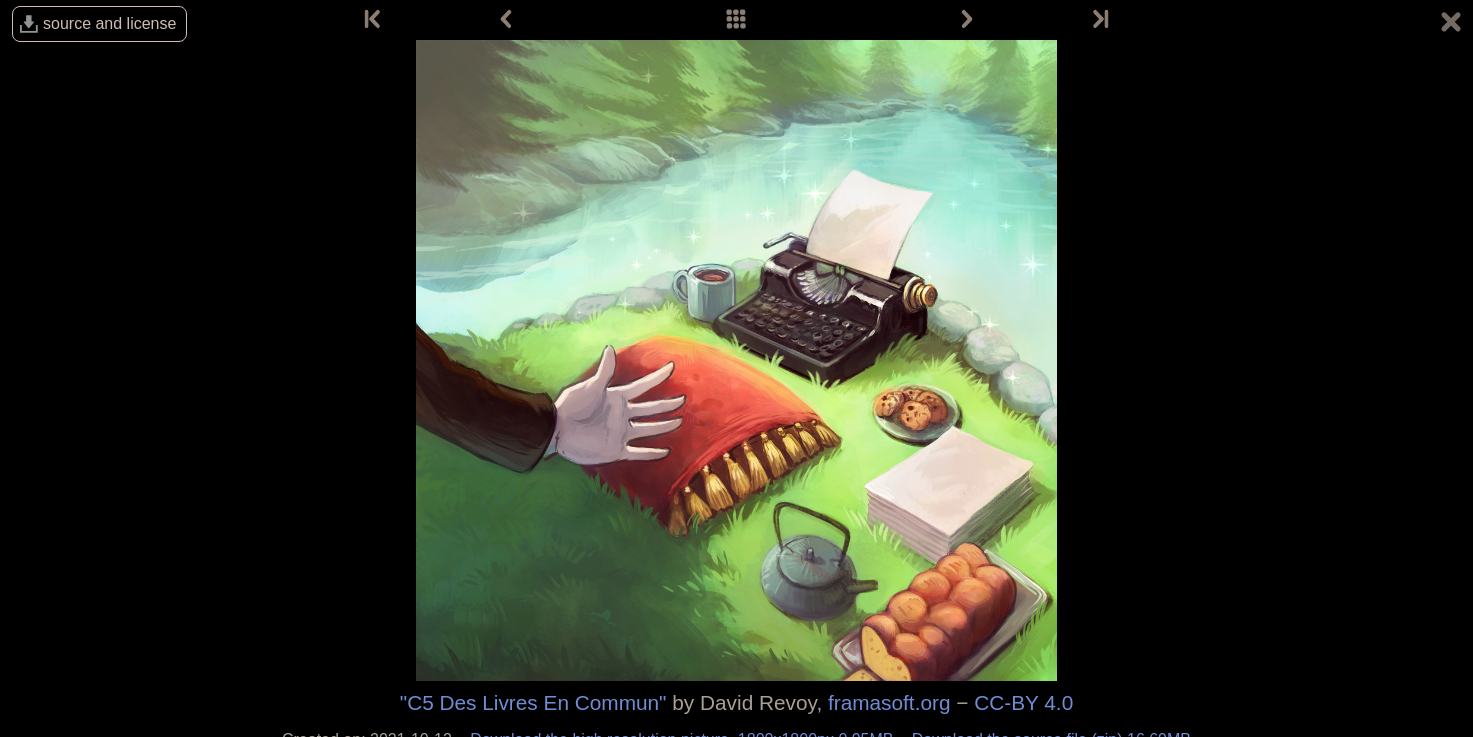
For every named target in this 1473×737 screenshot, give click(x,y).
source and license (109, 23)
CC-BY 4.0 (1023, 702)
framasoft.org (889, 702)
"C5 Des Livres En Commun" (533, 702)
